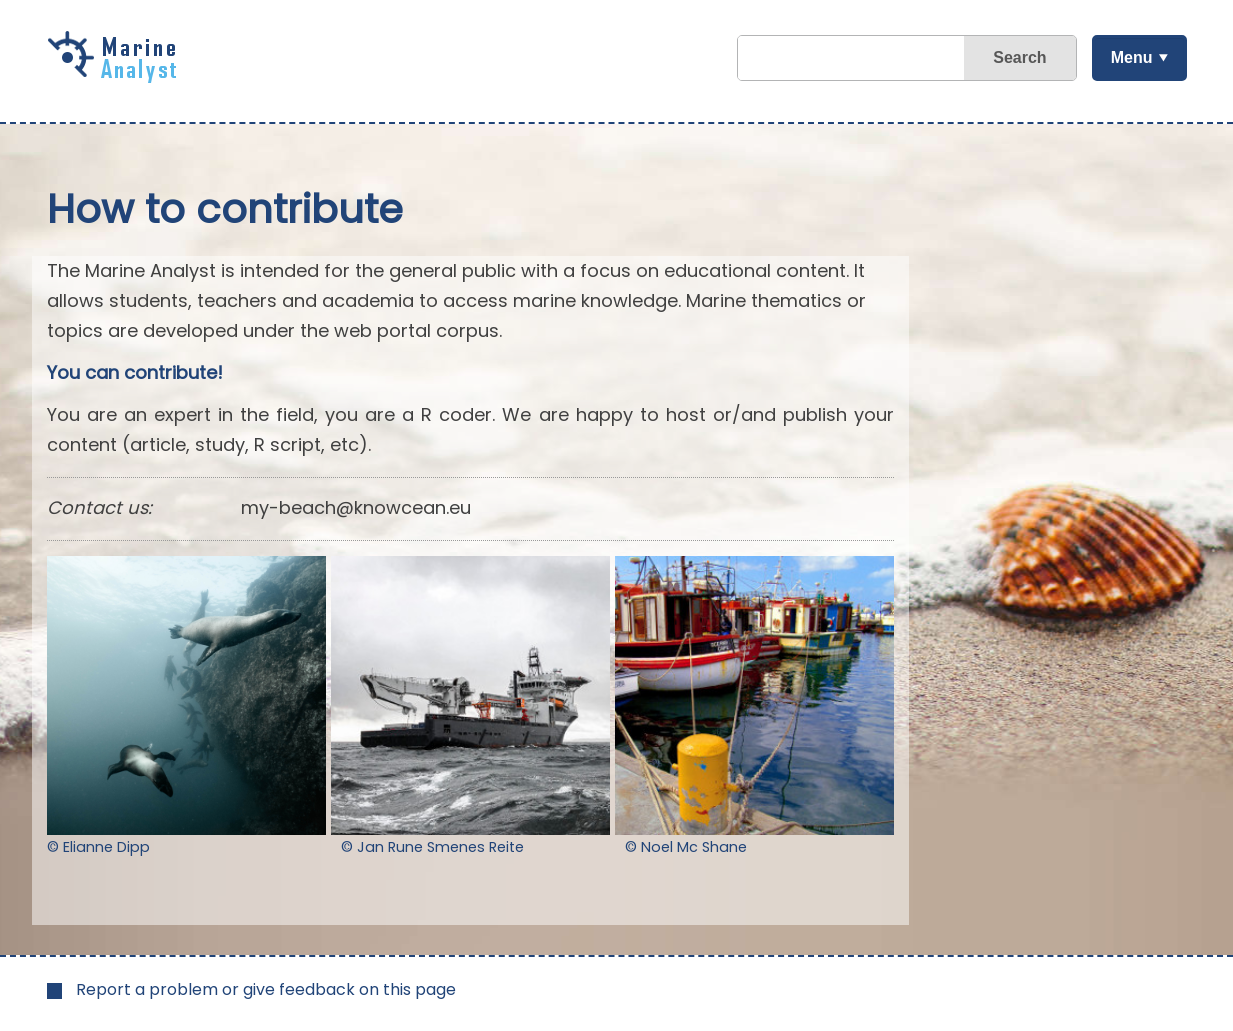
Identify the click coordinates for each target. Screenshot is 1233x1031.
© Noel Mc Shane (686, 847)
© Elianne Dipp (98, 847)
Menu (1132, 57)
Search (1019, 57)
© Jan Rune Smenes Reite (432, 847)
